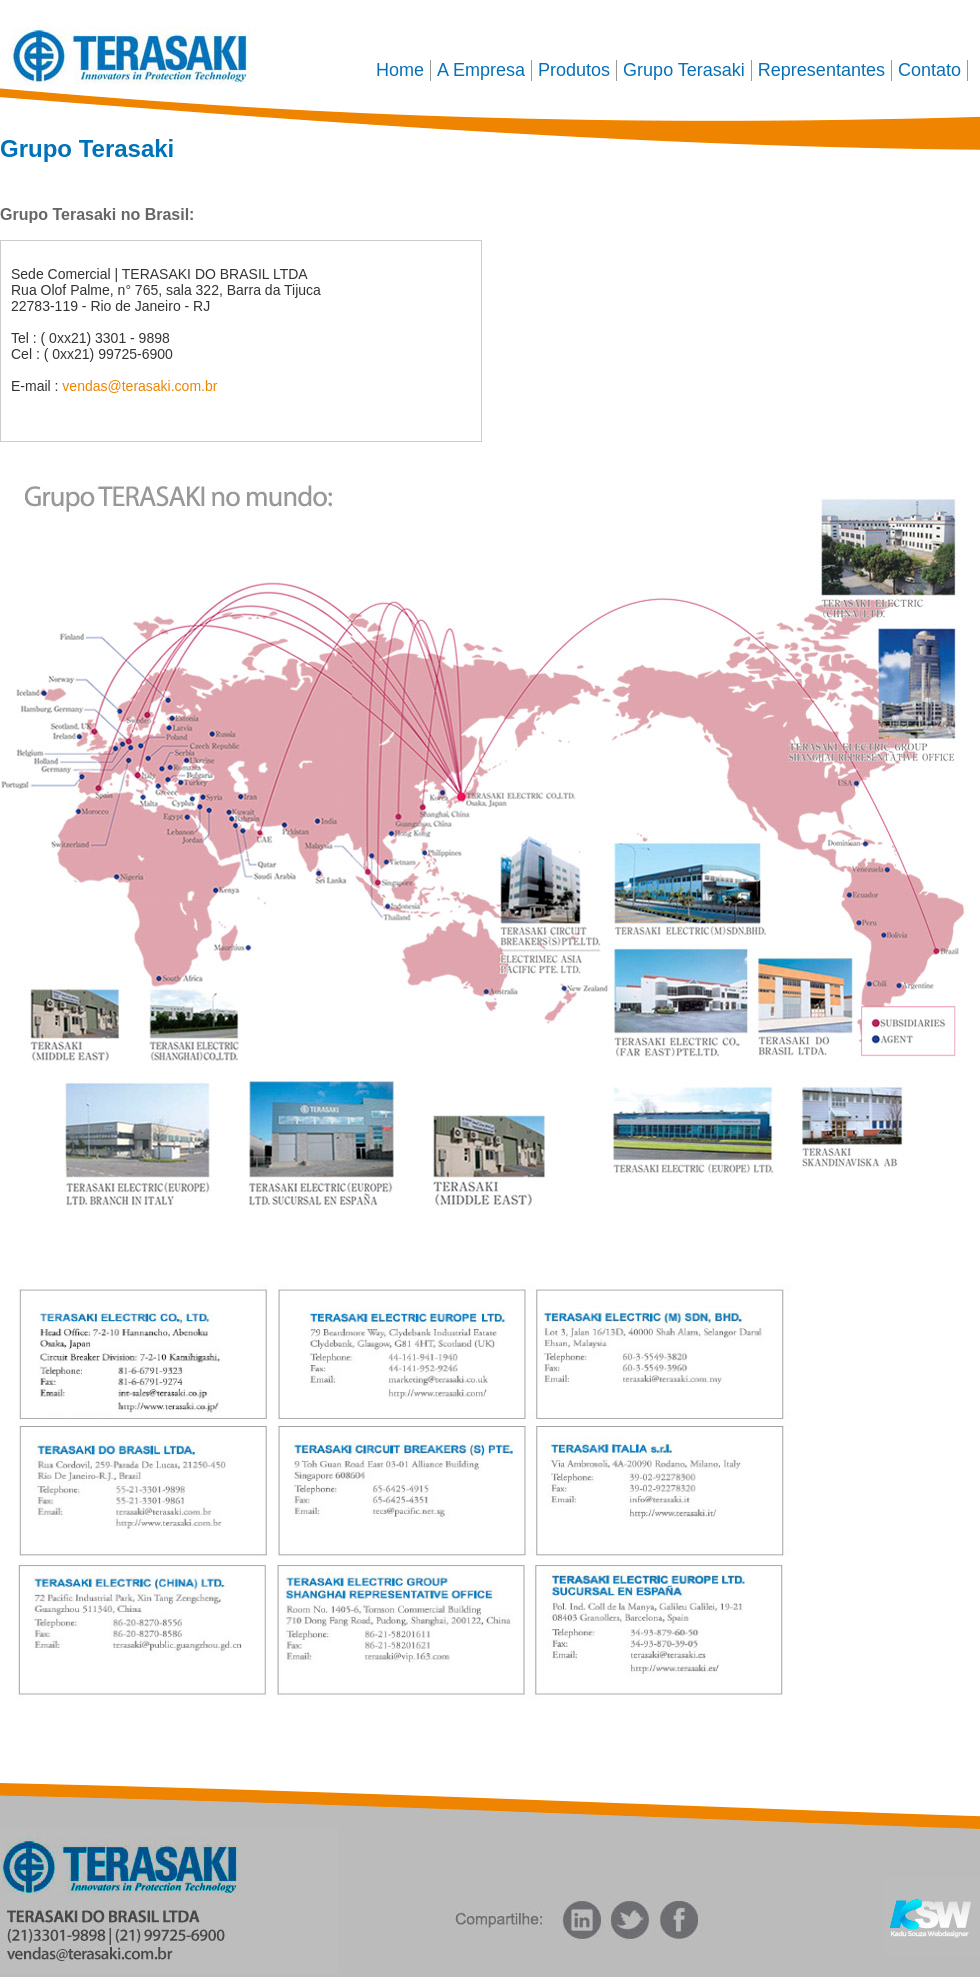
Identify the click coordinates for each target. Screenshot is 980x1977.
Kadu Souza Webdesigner (931, 1917)
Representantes (821, 70)
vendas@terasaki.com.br (139, 386)
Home (400, 70)
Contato (929, 70)
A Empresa (481, 70)
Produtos (574, 70)
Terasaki (130, 52)
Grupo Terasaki (684, 70)
